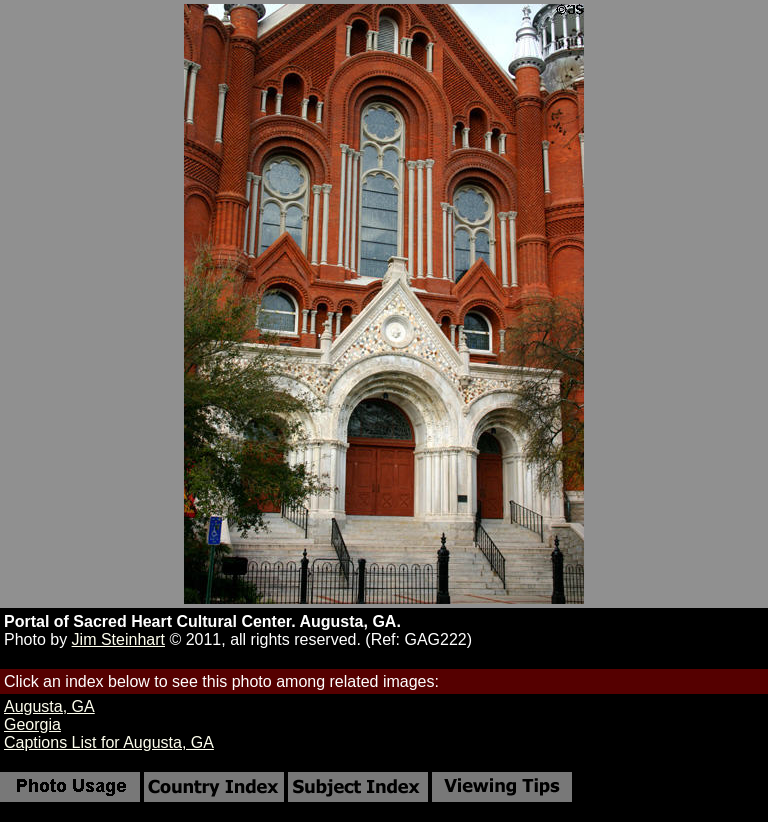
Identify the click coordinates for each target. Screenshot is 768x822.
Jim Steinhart (118, 639)
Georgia (32, 724)
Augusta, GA (49, 706)
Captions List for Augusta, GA (109, 742)
